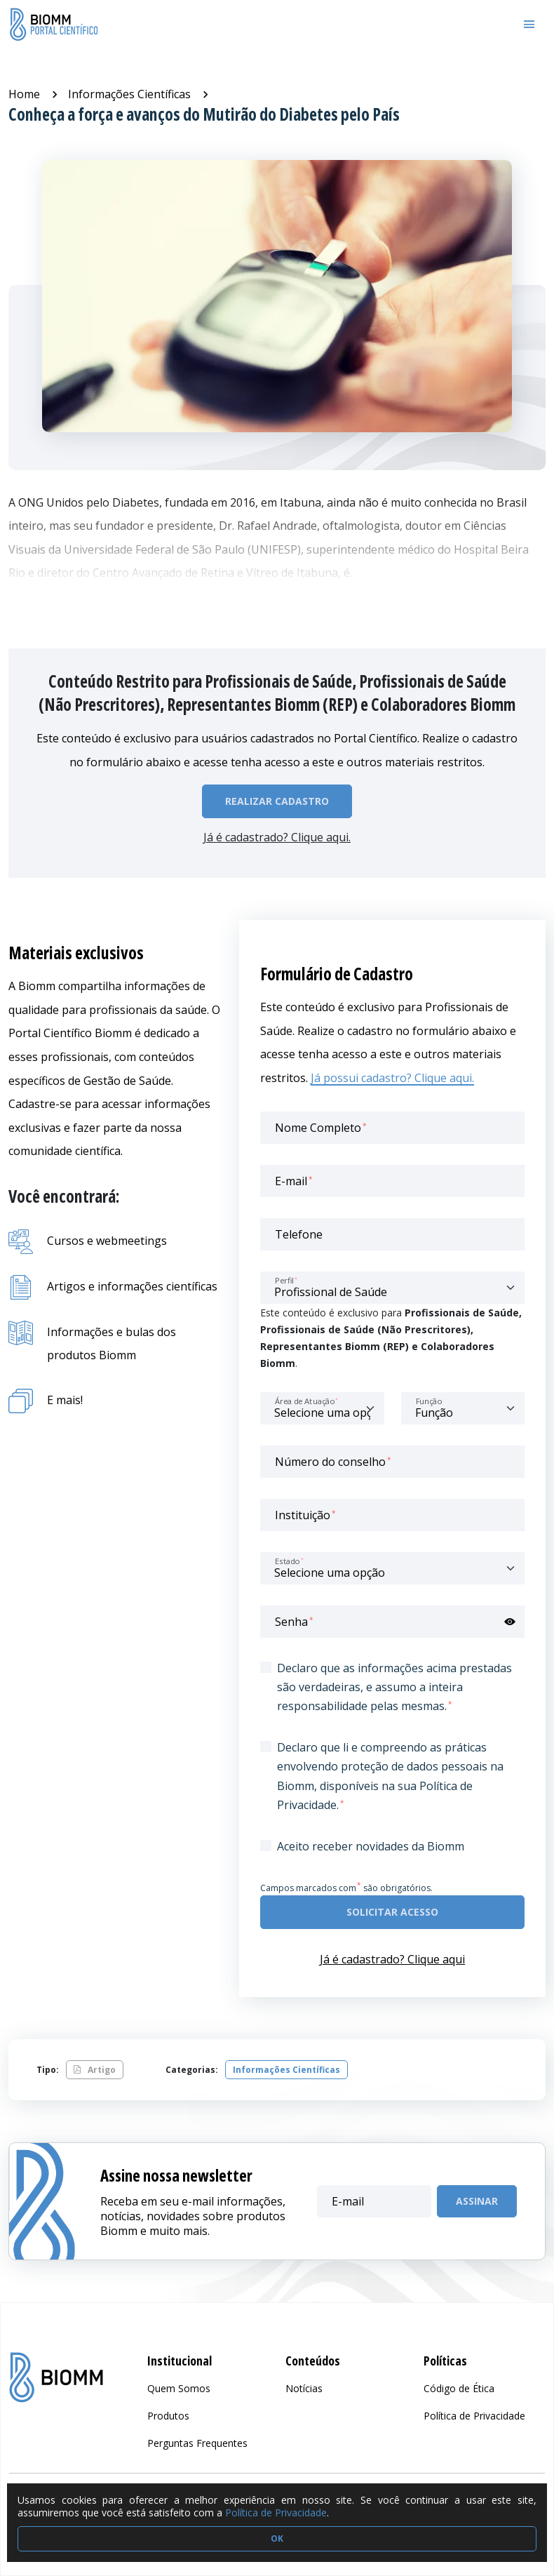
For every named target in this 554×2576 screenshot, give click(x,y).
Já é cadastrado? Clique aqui (392, 1959)
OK (277, 2538)
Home (24, 94)
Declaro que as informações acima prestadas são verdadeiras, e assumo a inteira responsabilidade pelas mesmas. (394, 1687)
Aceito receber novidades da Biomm (370, 1846)
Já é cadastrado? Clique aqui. (277, 837)
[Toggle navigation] (529, 24)
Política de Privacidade (276, 2512)
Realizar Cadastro (277, 801)
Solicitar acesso (392, 1911)
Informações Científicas (129, 94)
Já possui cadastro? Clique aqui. (392, 1078)
